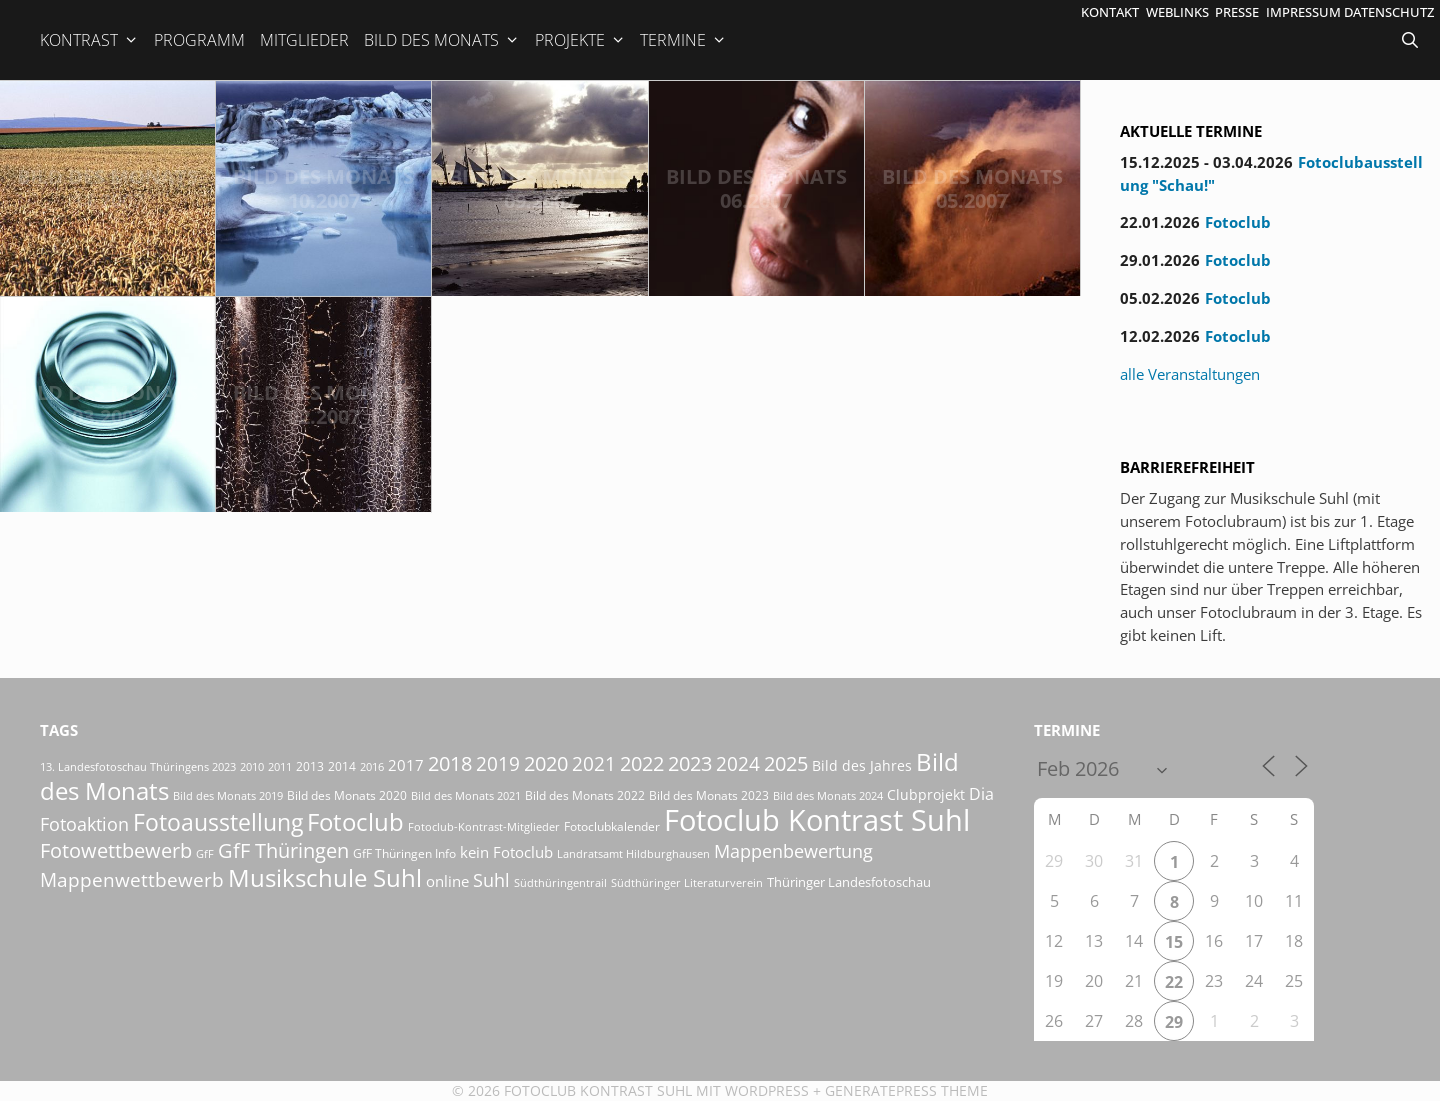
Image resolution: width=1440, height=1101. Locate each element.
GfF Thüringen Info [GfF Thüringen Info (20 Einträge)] (404, 853)
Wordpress (767, 1090)
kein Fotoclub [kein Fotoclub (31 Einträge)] (506, 852)
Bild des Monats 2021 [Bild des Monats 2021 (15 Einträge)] (466, 795)
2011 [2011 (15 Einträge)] (280, 766)
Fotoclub (1238, 222)
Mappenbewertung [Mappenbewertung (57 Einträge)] (793, 851)
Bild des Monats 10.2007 (323, 188)
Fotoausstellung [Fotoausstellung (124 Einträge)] (218, 822)
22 (1174, 982)
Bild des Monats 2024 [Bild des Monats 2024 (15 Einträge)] (828, 795)
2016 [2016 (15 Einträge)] (372, 766)
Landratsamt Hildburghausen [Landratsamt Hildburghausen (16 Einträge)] (633, 853)
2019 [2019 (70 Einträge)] (498, 763)
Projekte (580, 40)
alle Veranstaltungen (1190, 374)
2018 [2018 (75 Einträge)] (450, 763)
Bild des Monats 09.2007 (539, 188)
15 (1174, 942)
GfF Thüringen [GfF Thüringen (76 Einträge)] (283, 850)
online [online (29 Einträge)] (447, 881)
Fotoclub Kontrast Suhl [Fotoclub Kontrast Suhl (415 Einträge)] (817, 820)
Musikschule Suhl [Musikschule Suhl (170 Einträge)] (325, 877)
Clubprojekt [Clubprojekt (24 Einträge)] (926, 795)
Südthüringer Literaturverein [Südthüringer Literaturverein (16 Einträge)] (687, 882)
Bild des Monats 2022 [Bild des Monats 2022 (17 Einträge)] (585, 795)
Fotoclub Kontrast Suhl (598, 1090)
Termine (683, 40)
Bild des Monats (442, 40)
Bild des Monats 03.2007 (107, 404)
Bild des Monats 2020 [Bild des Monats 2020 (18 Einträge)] (347, 795)
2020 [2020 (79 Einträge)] (546, 763)
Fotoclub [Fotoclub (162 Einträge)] (355, 821)
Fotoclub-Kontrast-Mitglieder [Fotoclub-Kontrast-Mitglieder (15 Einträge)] (484, 826)
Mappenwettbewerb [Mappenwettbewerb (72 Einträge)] (132, 879)
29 (1174, 1022)
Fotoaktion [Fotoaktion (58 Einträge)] (84, 823)
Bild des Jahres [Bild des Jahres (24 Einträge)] (862, 766)
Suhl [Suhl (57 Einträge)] (491, 880)
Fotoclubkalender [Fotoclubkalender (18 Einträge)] (612, 826)
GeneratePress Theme (906, 1090)
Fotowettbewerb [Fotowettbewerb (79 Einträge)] (116, 850)
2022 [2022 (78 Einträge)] (642, 763)
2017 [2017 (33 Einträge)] (406, 765)
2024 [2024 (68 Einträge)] (738, 763)
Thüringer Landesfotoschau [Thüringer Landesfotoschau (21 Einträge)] (849, 882)
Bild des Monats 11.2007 (107, 188)
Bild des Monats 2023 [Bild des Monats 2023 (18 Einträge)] (709, 795)
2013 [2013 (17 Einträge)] (310, 766)
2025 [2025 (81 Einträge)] (786, 763)
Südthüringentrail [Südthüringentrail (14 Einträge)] (560, 883)
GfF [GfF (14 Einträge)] (205, 854)
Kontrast (89, 40)
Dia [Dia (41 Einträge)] (981, 794)
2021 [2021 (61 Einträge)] (594, 763)
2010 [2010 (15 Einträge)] (252, 766)
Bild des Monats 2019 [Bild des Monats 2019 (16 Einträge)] (228, 795)
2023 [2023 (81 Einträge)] (690, 763)
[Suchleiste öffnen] (1412, 40)
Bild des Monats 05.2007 (972, 188)
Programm (199, 40)
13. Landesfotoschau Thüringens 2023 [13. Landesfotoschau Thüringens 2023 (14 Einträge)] (138, 767)
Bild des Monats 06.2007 (756, 188)
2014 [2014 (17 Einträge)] (342, 766)
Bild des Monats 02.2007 (323, 404)
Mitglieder (304, 40)
